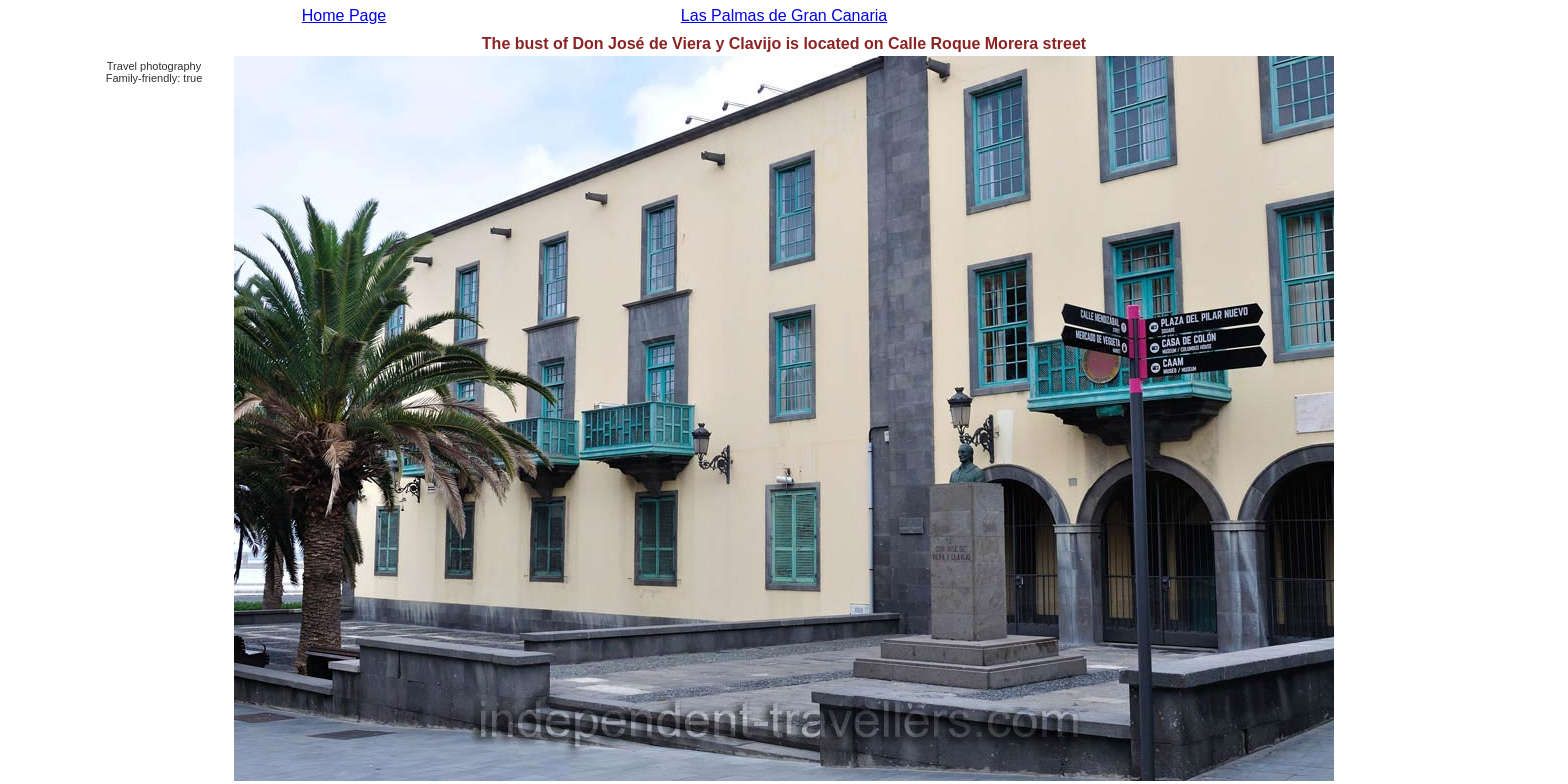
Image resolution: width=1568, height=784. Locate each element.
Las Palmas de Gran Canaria (784, 15)
